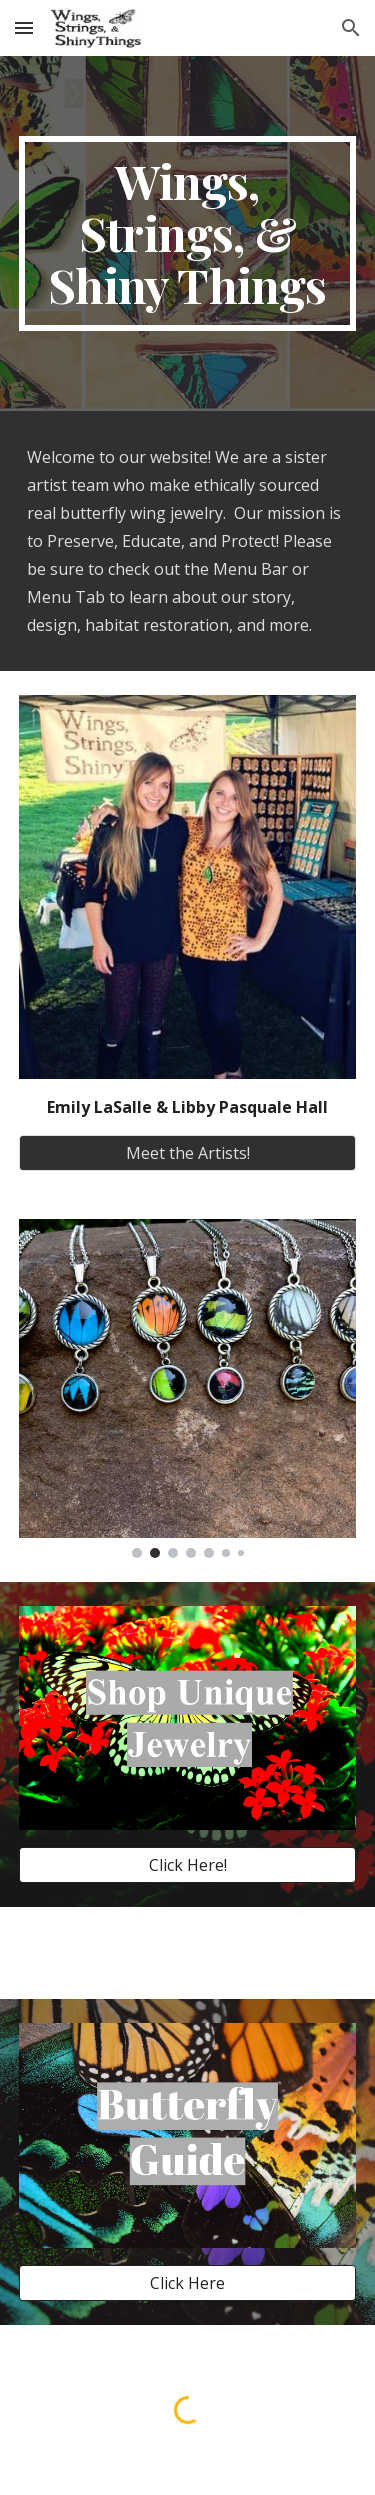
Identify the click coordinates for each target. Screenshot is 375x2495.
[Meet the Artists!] (188, 1153)
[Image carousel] (188, 1388)
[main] (188, 233)
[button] (24, 27)
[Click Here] (188, 2283)
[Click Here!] (188, 1865)
